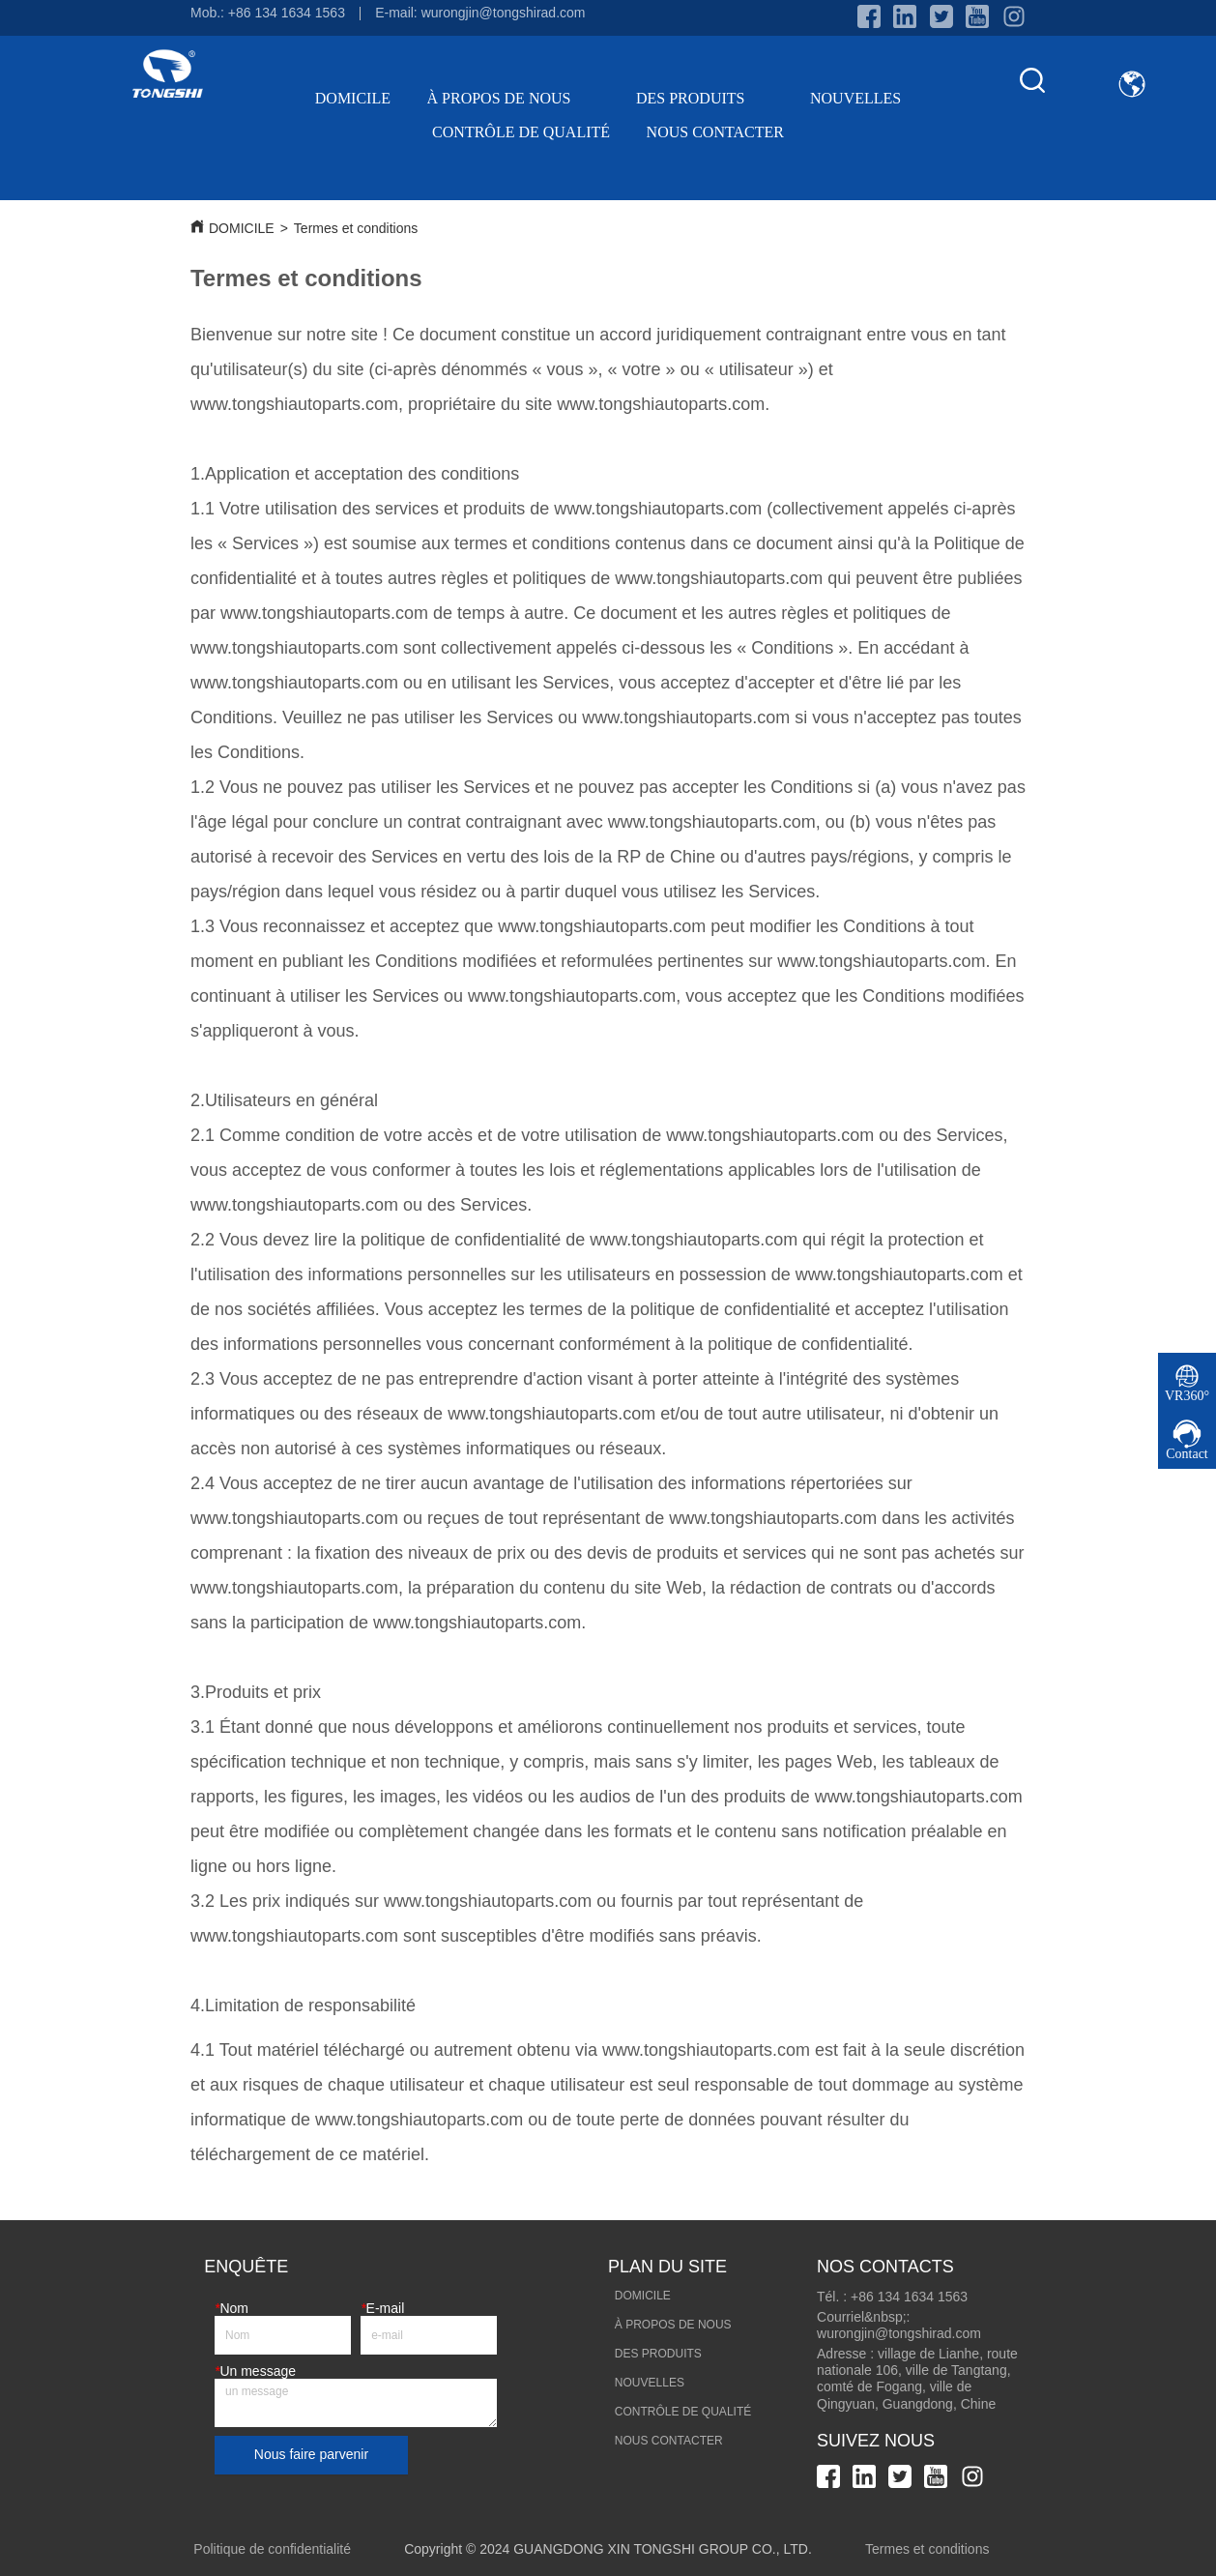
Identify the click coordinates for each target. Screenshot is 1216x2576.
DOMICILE (353, 98)
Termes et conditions (356, 228)
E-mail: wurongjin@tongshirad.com (480, 12)
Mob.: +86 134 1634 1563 (267, 12)
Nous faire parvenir (311, 2454)
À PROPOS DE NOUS (513, 98)
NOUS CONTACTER (715, 132)
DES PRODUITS (704, 98)
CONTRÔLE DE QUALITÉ (521, 132)
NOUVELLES (855, 98)
